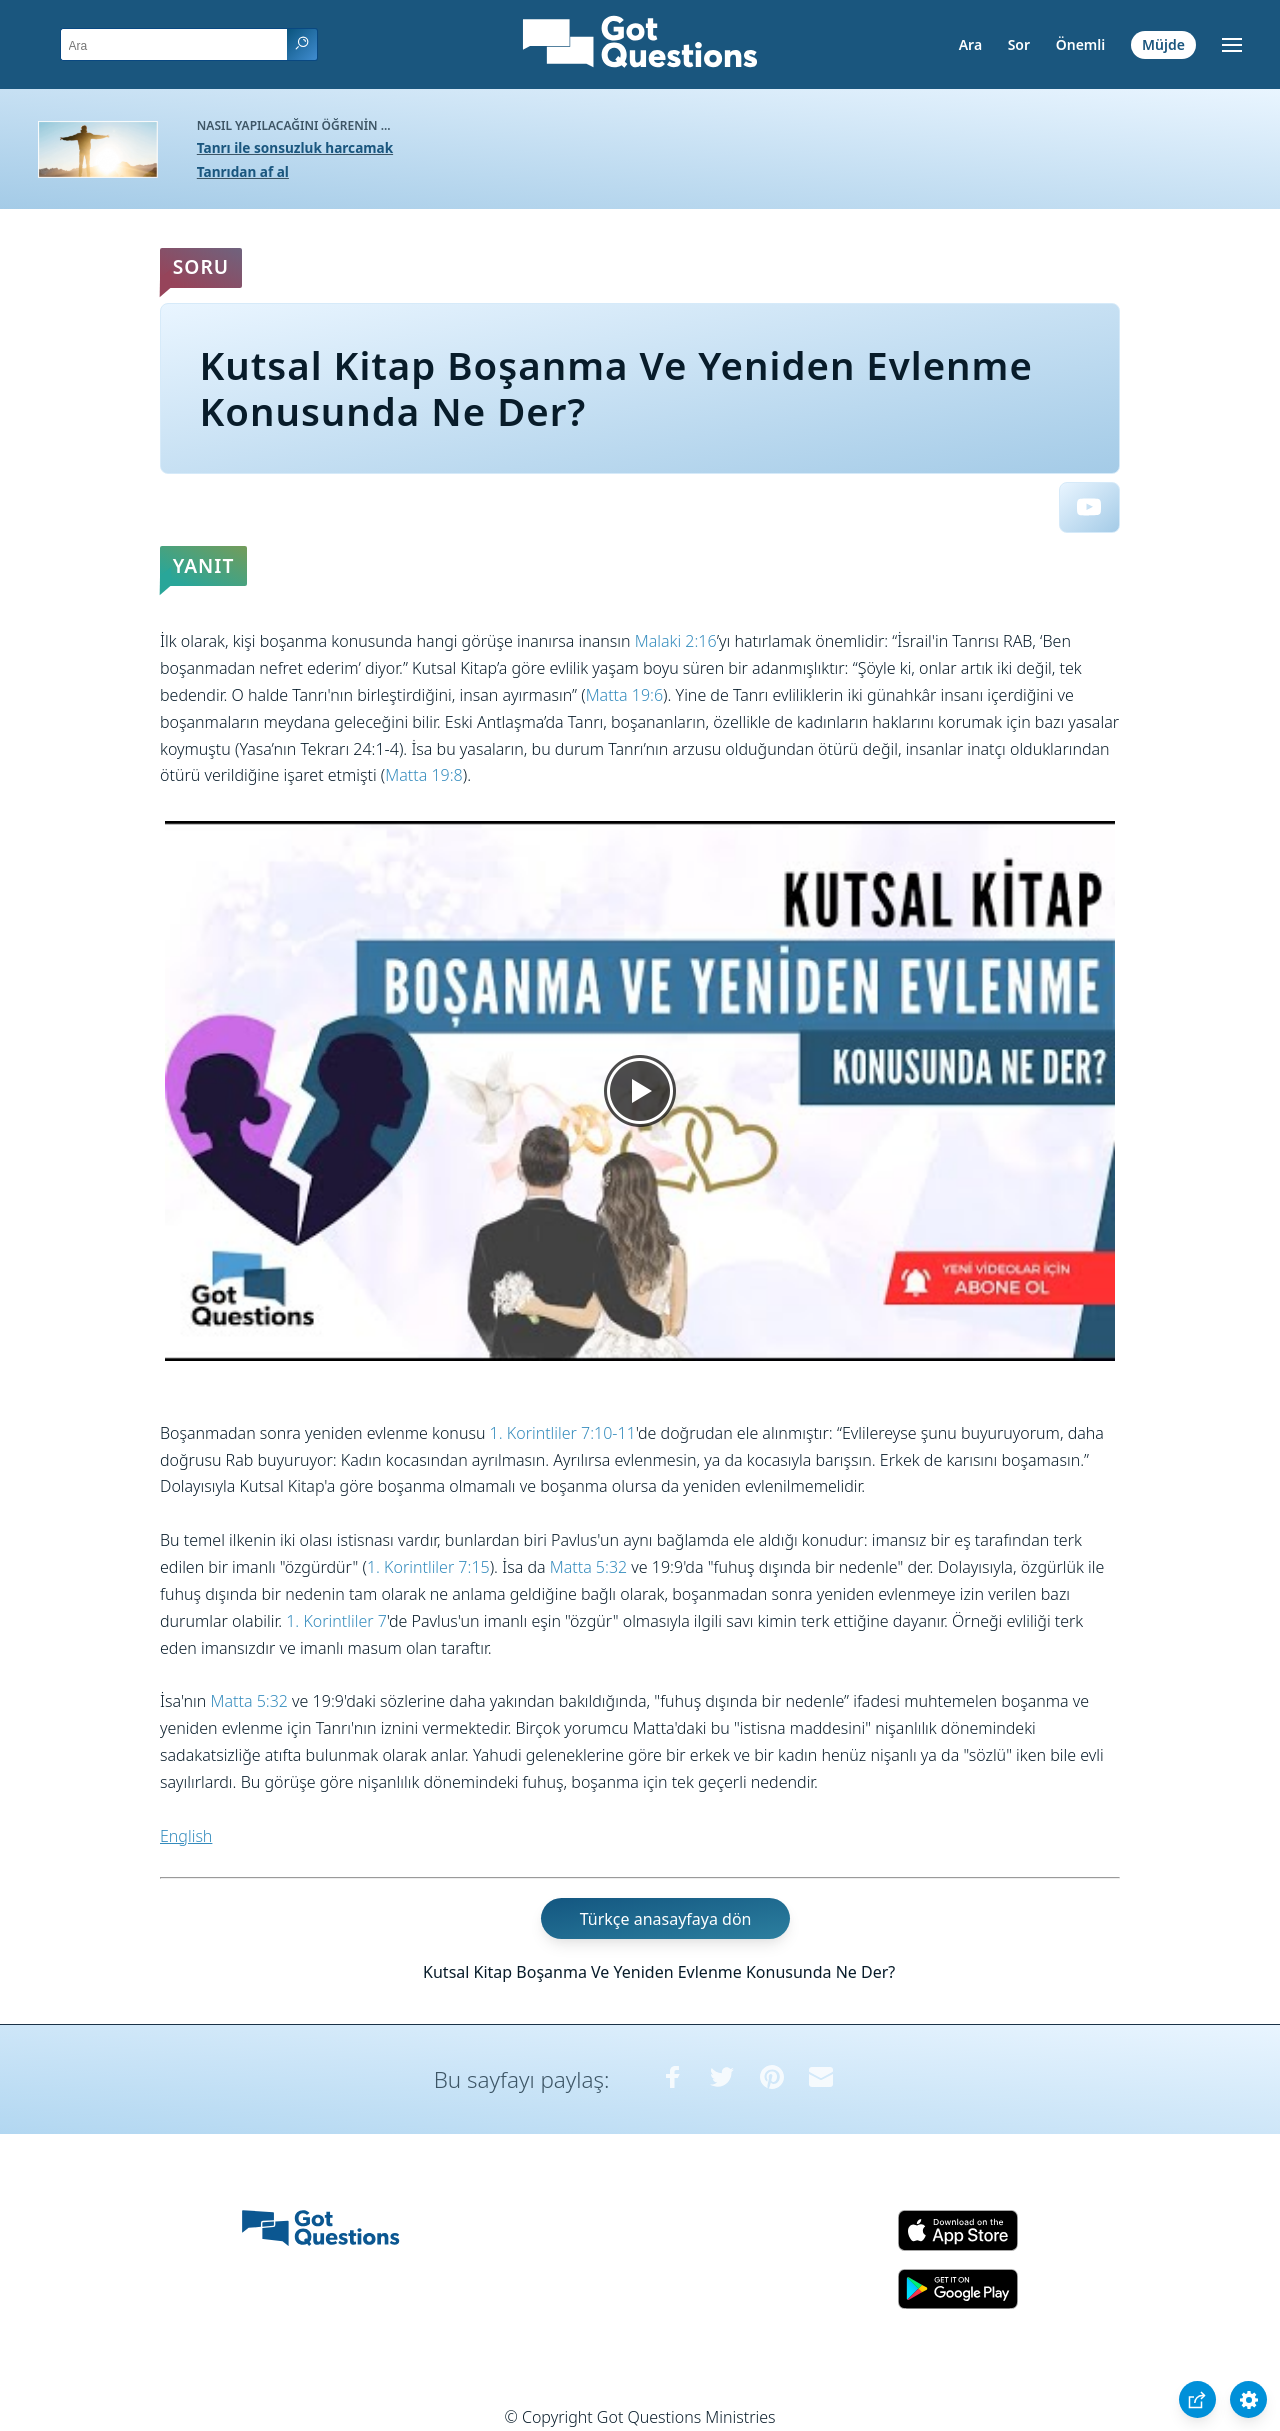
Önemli (1081, 44)
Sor (1019, 44)
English (186, 1836)
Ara (970, 44)
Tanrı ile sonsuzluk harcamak (295, 147)
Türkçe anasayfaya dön (666, 1918)
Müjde (1163, 44)
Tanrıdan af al (243, 171)
